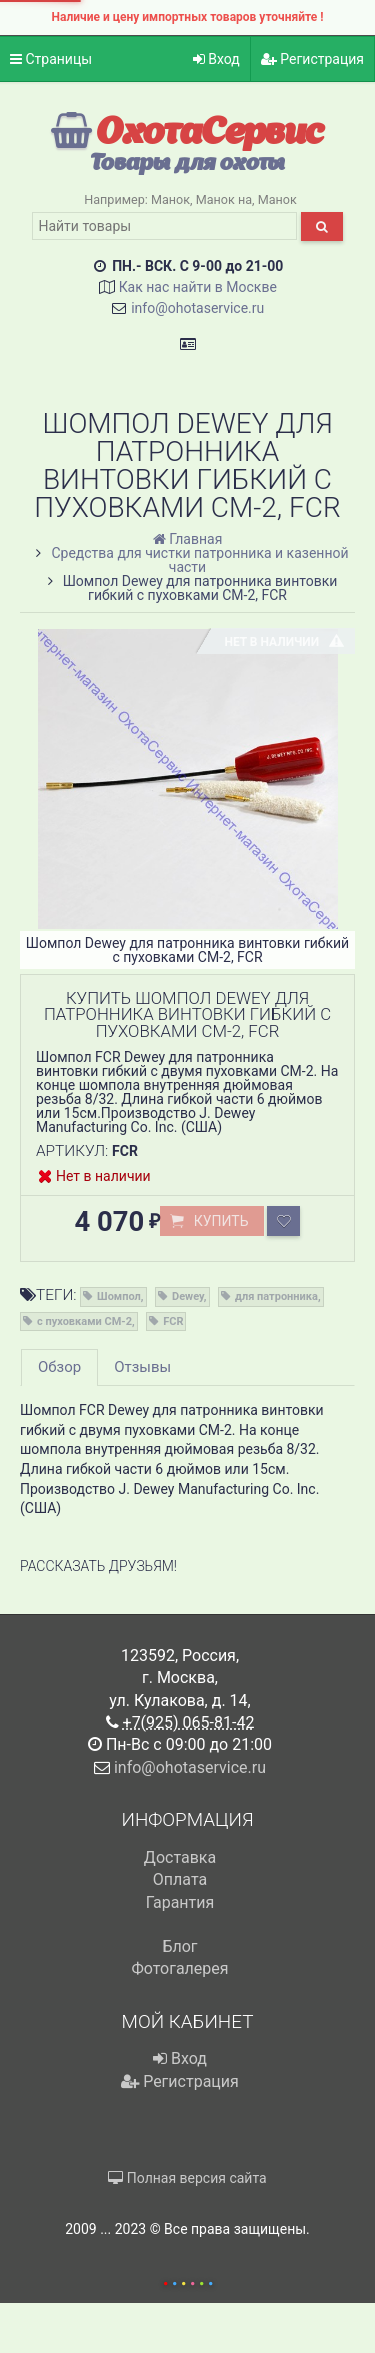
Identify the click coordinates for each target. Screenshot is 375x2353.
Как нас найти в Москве (198, 287)
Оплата (180, 1879)
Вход (216, 59)
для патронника (276, 1296)
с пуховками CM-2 (84, 1321)
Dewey (188, 1296)
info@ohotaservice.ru (197, 308)
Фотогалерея (179, 1968)
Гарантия (180, 1902)
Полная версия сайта (187, 2178)
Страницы (51, 59)
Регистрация (312, 59)
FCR (173, 1321)
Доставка (180, 1857)
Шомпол (119, 1296)
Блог (179, 1946)
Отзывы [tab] (142, 1367)
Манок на (224, 199)
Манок (170, 199)
